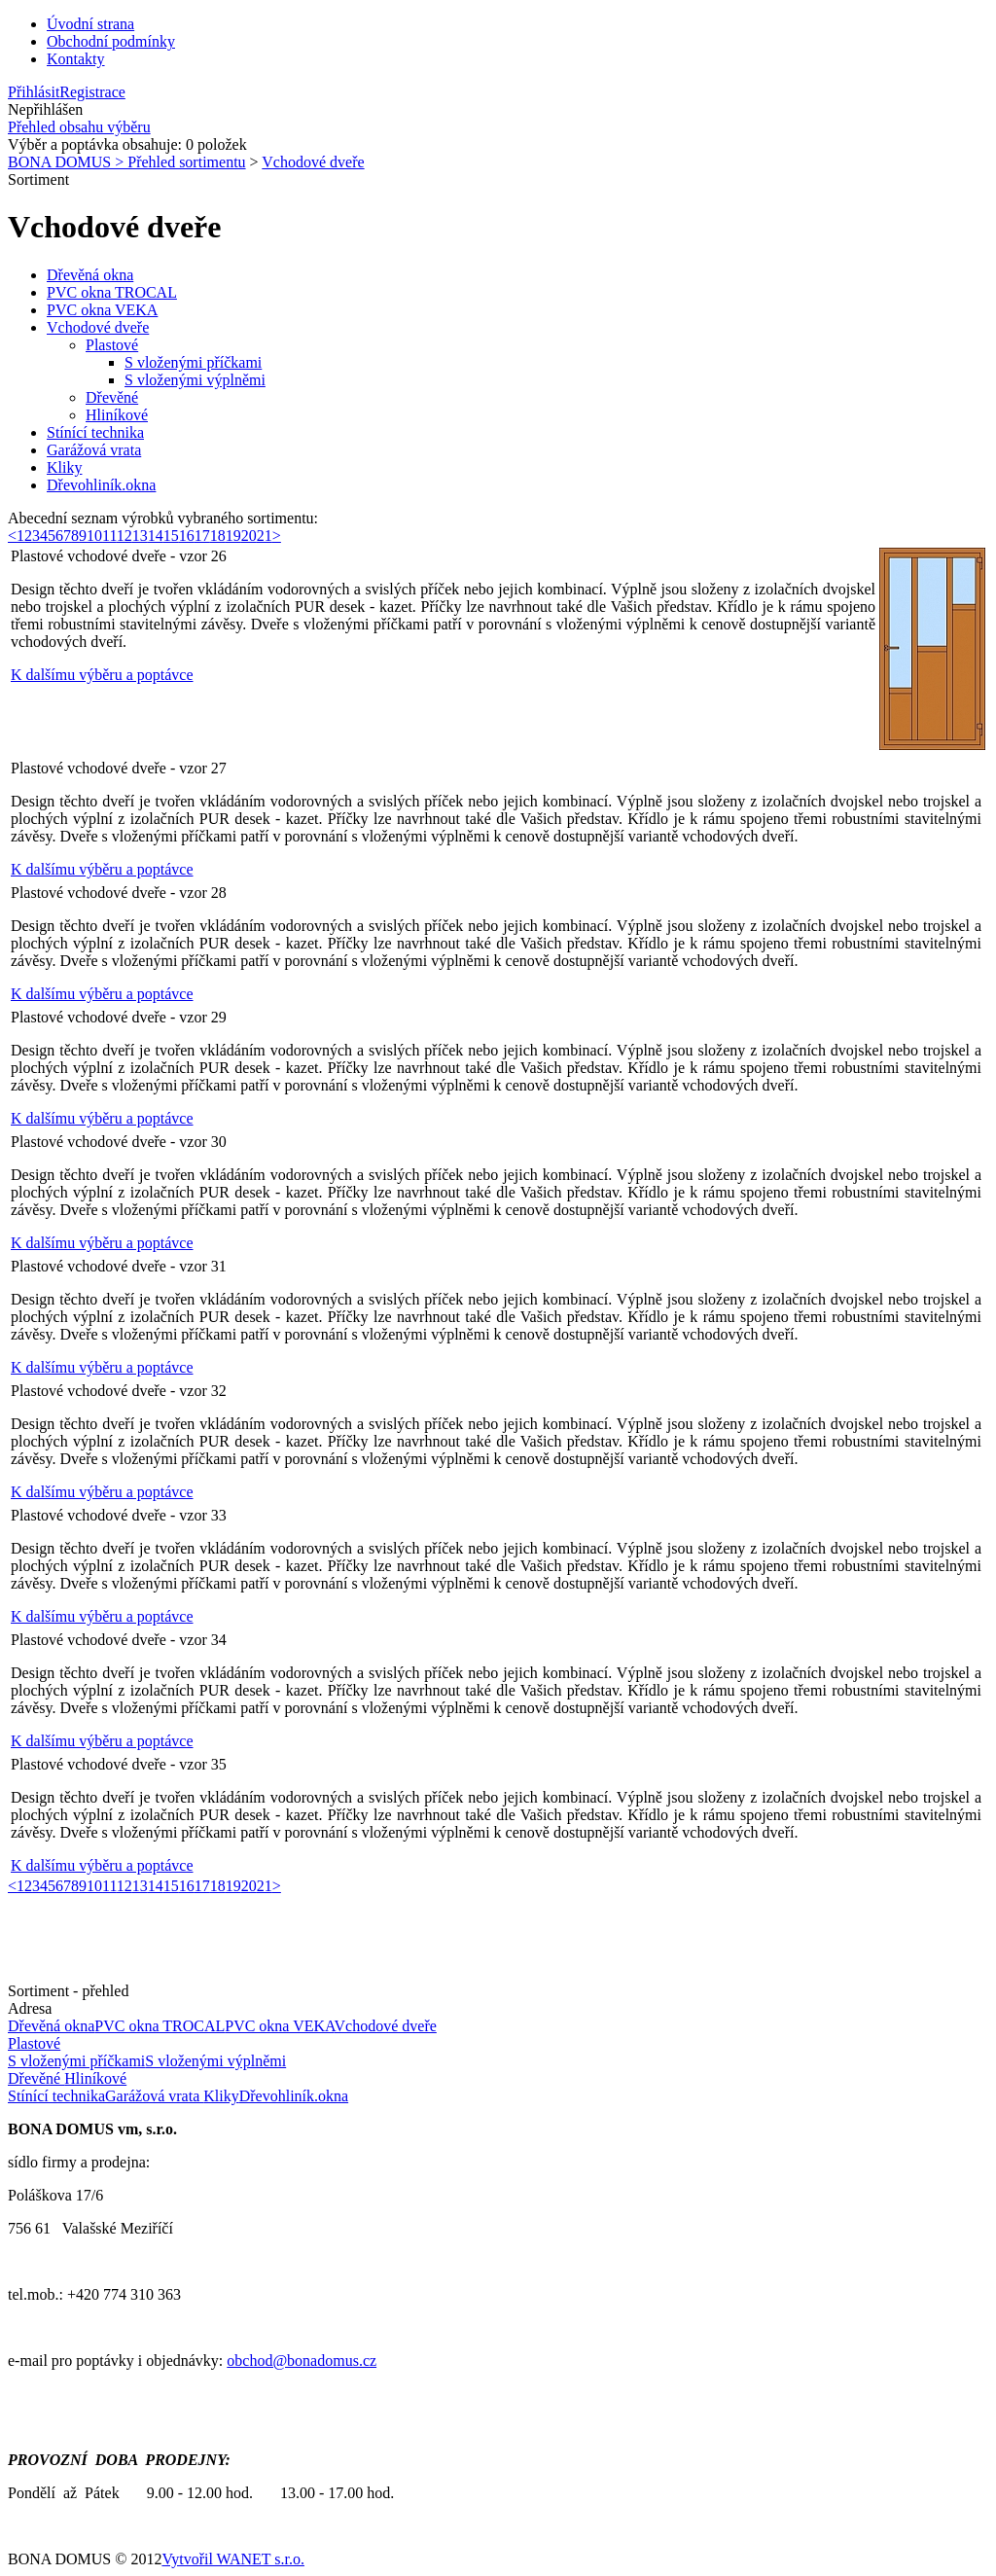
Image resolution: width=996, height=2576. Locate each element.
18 (218, 535)
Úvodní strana (90, 24)
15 (171, 535)
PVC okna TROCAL (112, 292)
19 (233, 535)
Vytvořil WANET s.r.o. (232, 2559)
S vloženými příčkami (193, 362)
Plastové (112, 345)
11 (109, 535)
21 (264, 535)
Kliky (64, 467)
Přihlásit (33, 92)
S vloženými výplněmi (195, 380)
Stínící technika (95, 432)
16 (187, 535)
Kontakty (76, 59)
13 (140, 535)
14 (155, 535)
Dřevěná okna (90, 275)
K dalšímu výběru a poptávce (102, 674)
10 (94, 535)
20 (249, 535)
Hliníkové (117, 415)
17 (202, 535)
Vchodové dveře (313, 162)
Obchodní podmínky (111, 41)
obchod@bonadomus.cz (301, 2360)
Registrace (92, 92)
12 (124, 535)
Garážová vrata (94, 450)
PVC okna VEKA (102, 310)
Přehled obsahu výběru (79, 127)
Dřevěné (112, 397)
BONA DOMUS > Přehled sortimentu (127, 162)
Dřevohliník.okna (101, 485)
